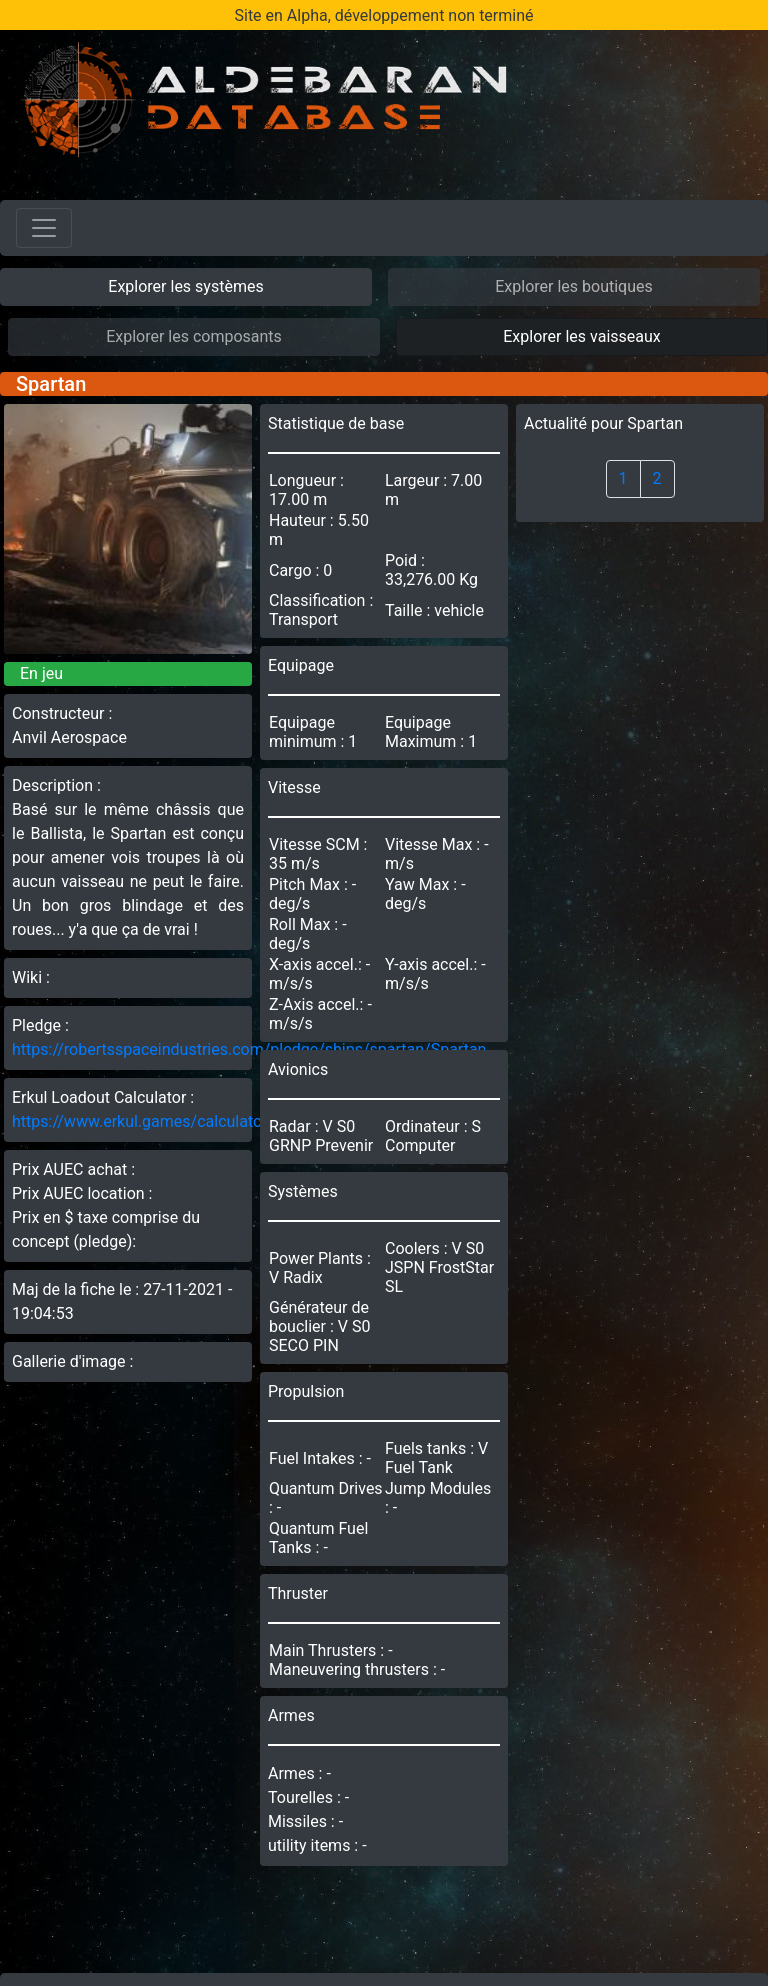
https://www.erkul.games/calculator (140, 1121)
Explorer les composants (194, 336)
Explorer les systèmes (185, 286)
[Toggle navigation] (44, 228)
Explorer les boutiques (574, 286)
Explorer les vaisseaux (581, 336)
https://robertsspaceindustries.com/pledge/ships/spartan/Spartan (249, 1049)
